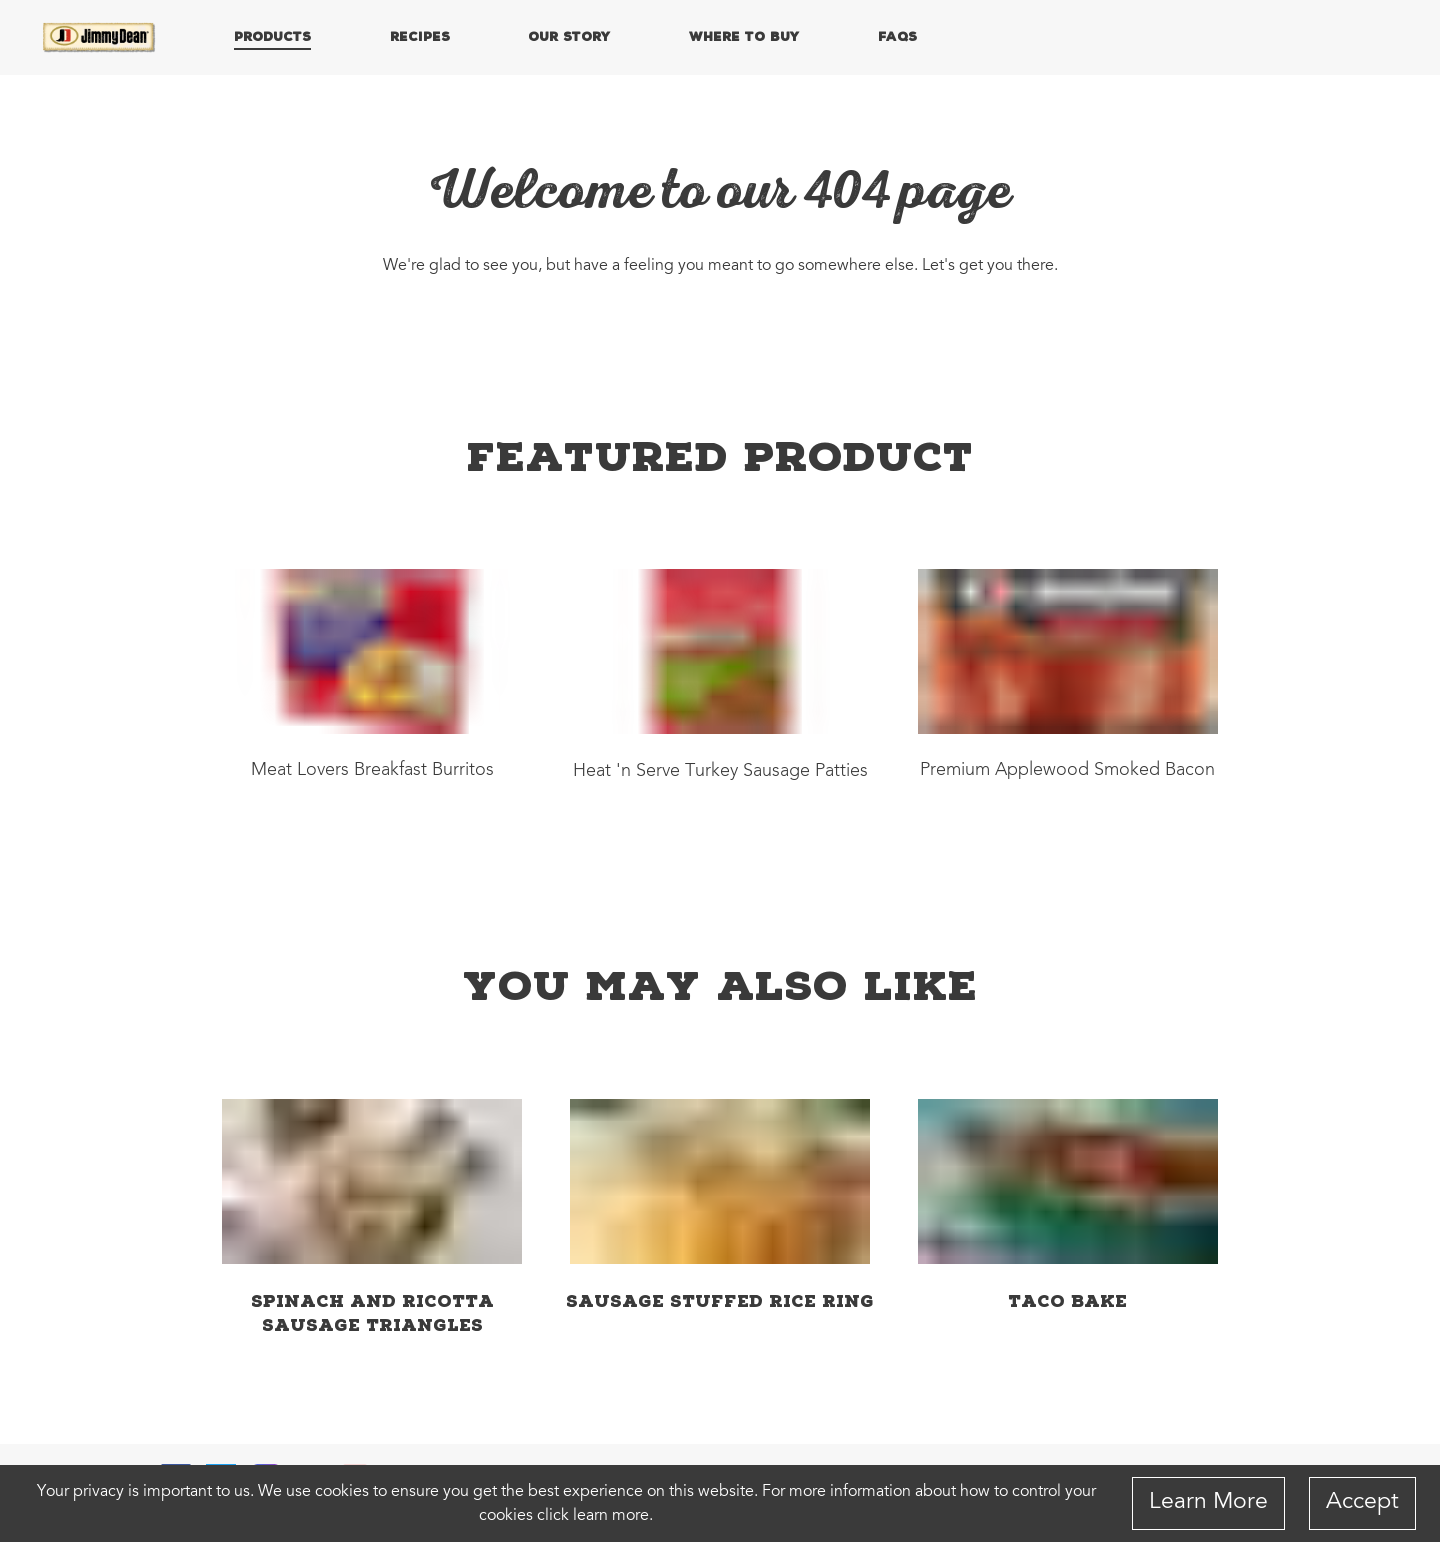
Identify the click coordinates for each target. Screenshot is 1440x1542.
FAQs (897, 36)
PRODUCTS (272, 36)
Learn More (1208, 1502)
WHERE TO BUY (744, 36)
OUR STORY (569, 36)
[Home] (100, 38)
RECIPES (420, 36)
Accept (1362, 1502)
